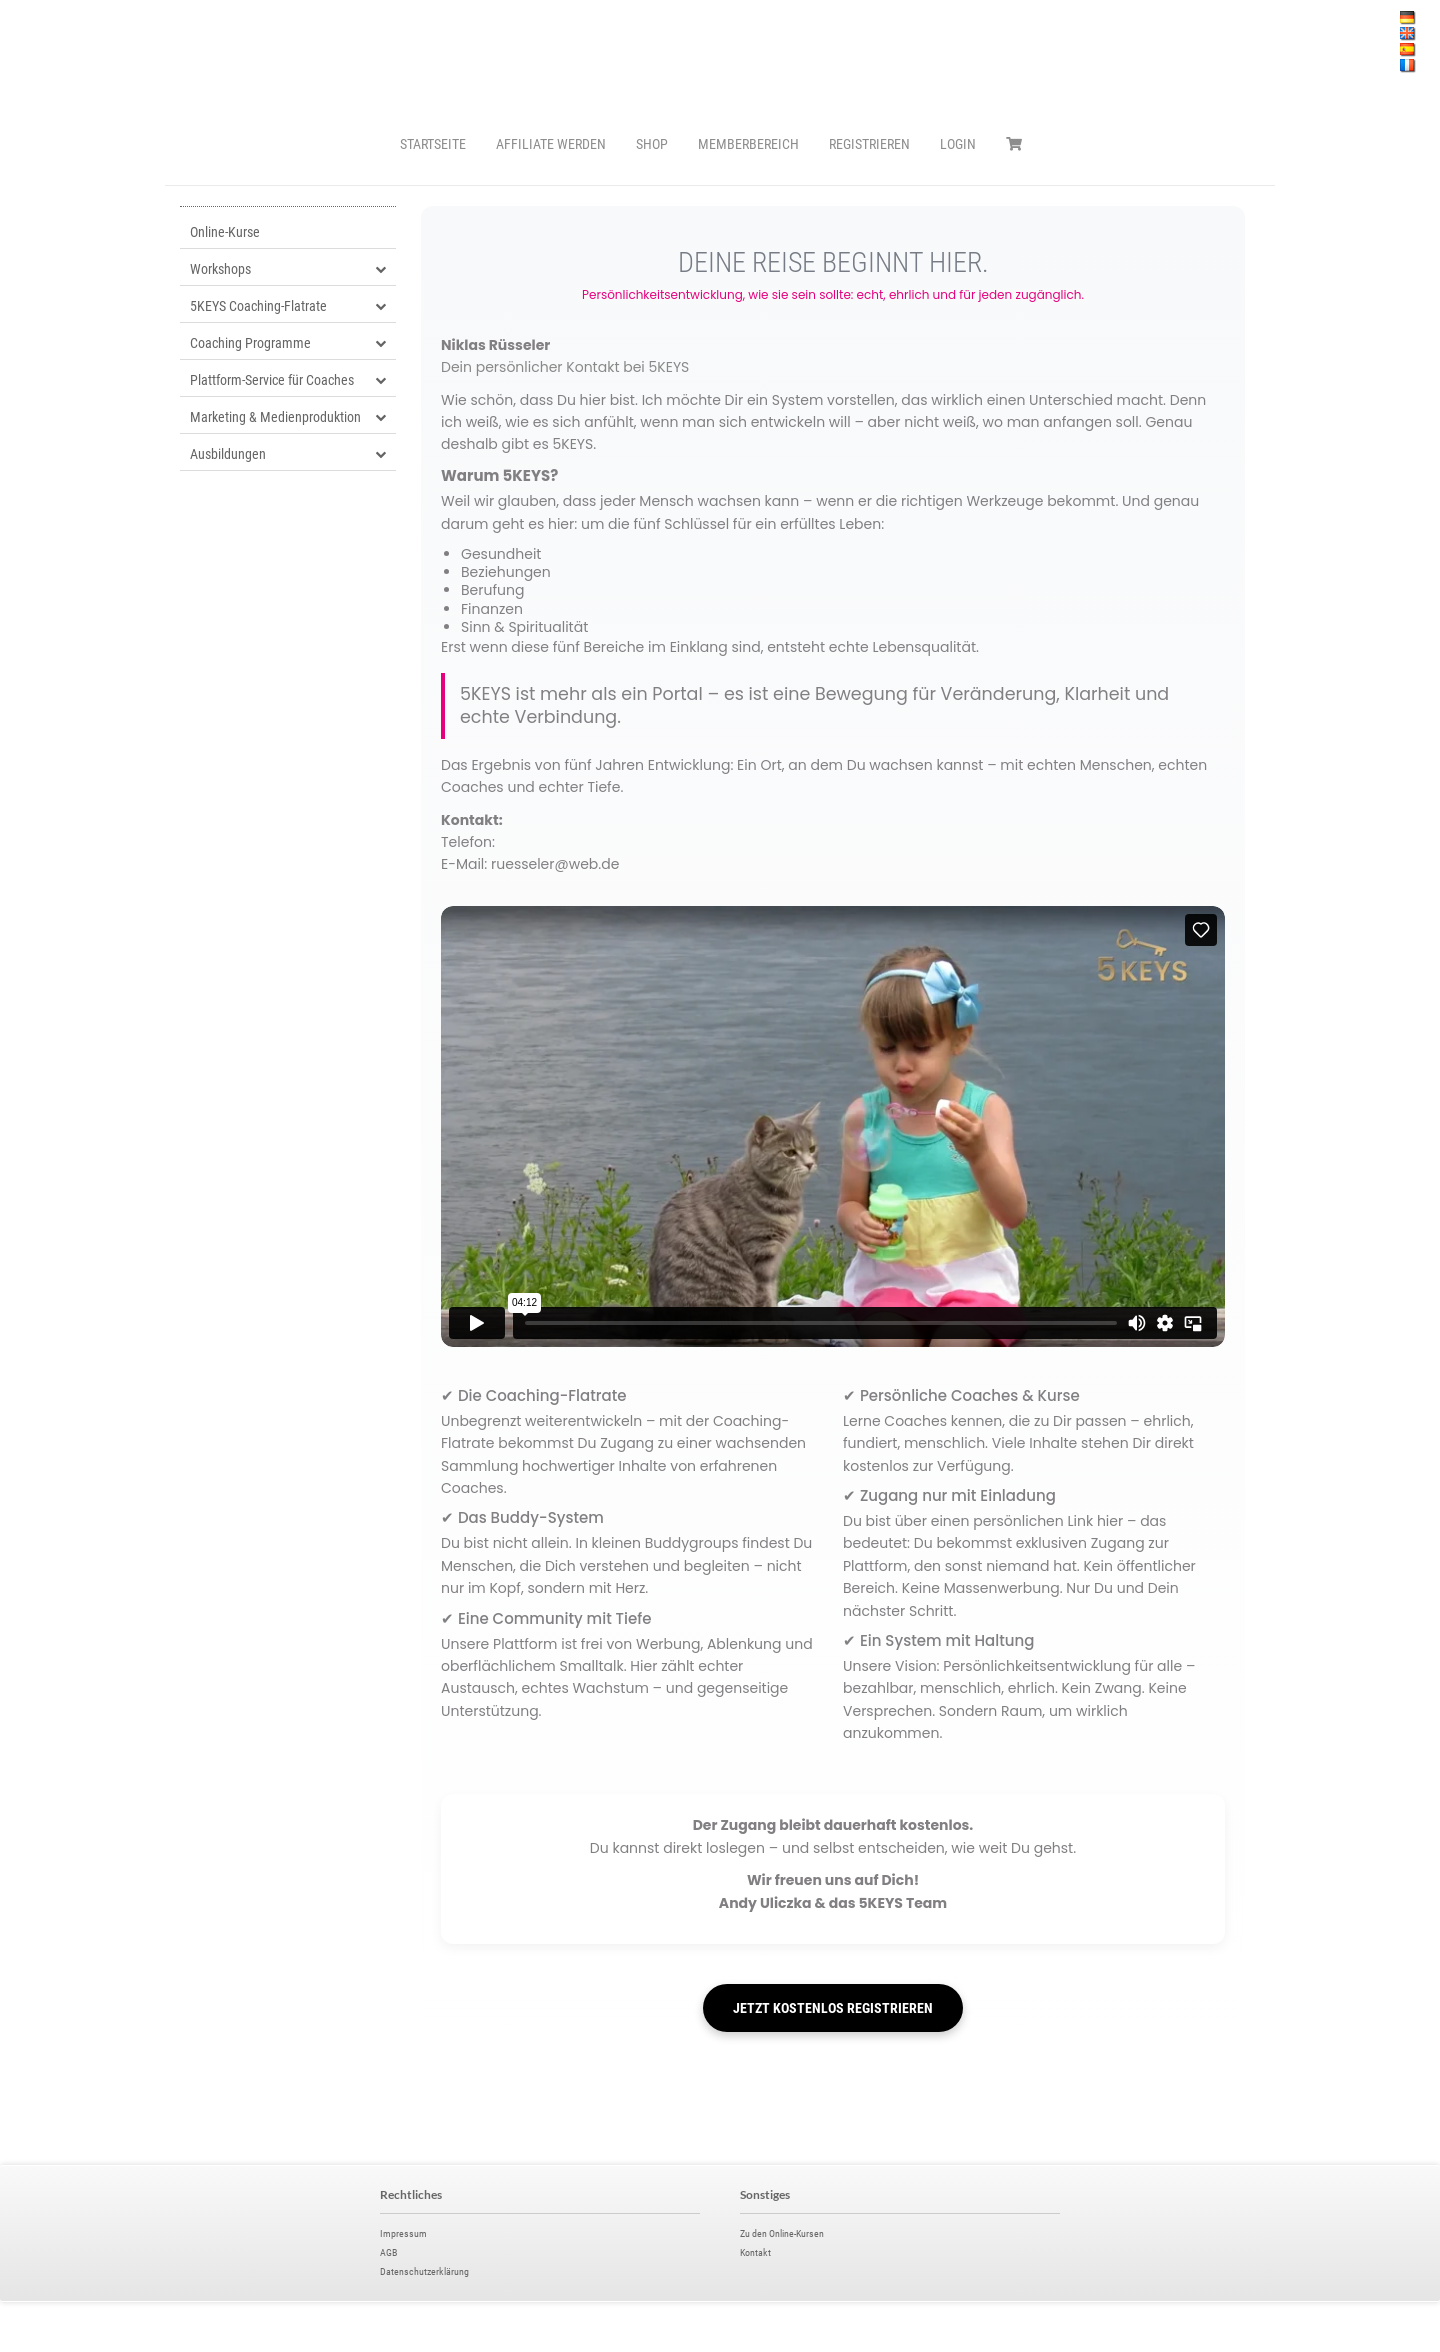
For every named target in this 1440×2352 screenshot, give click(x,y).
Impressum (403, 2233)
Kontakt (755, 2252)
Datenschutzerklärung (424, 2271)
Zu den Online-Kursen (782, 2233)
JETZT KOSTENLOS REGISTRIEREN (833, 2008)
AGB (388, 2252)
